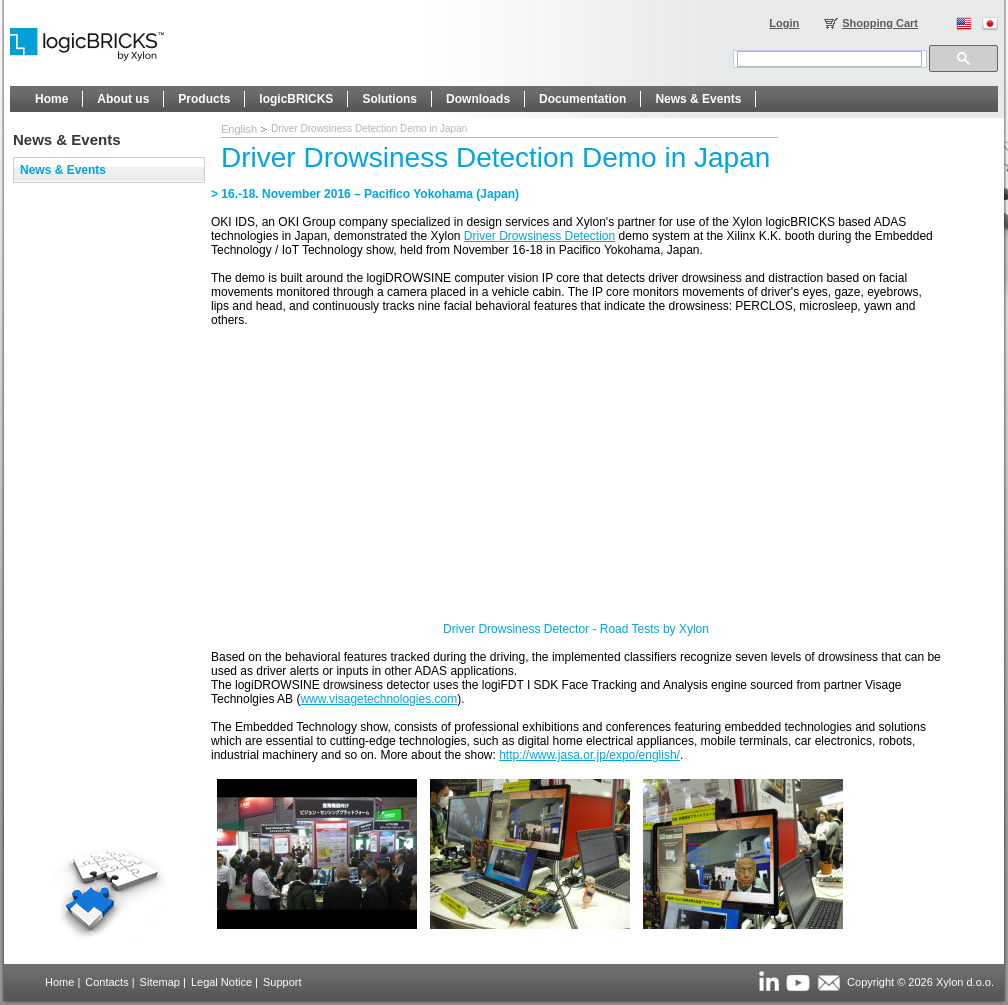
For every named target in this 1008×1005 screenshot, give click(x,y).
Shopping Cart (880, 23)
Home (59, 982)
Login (784, 23)
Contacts (106, 982)
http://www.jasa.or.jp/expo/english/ (589, 755)
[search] (829, 59)
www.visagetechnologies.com (378, 699)
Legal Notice (221, 982)
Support (282, 982)
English (239, 129)
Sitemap (160, 982)
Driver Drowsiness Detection (539, 236)
